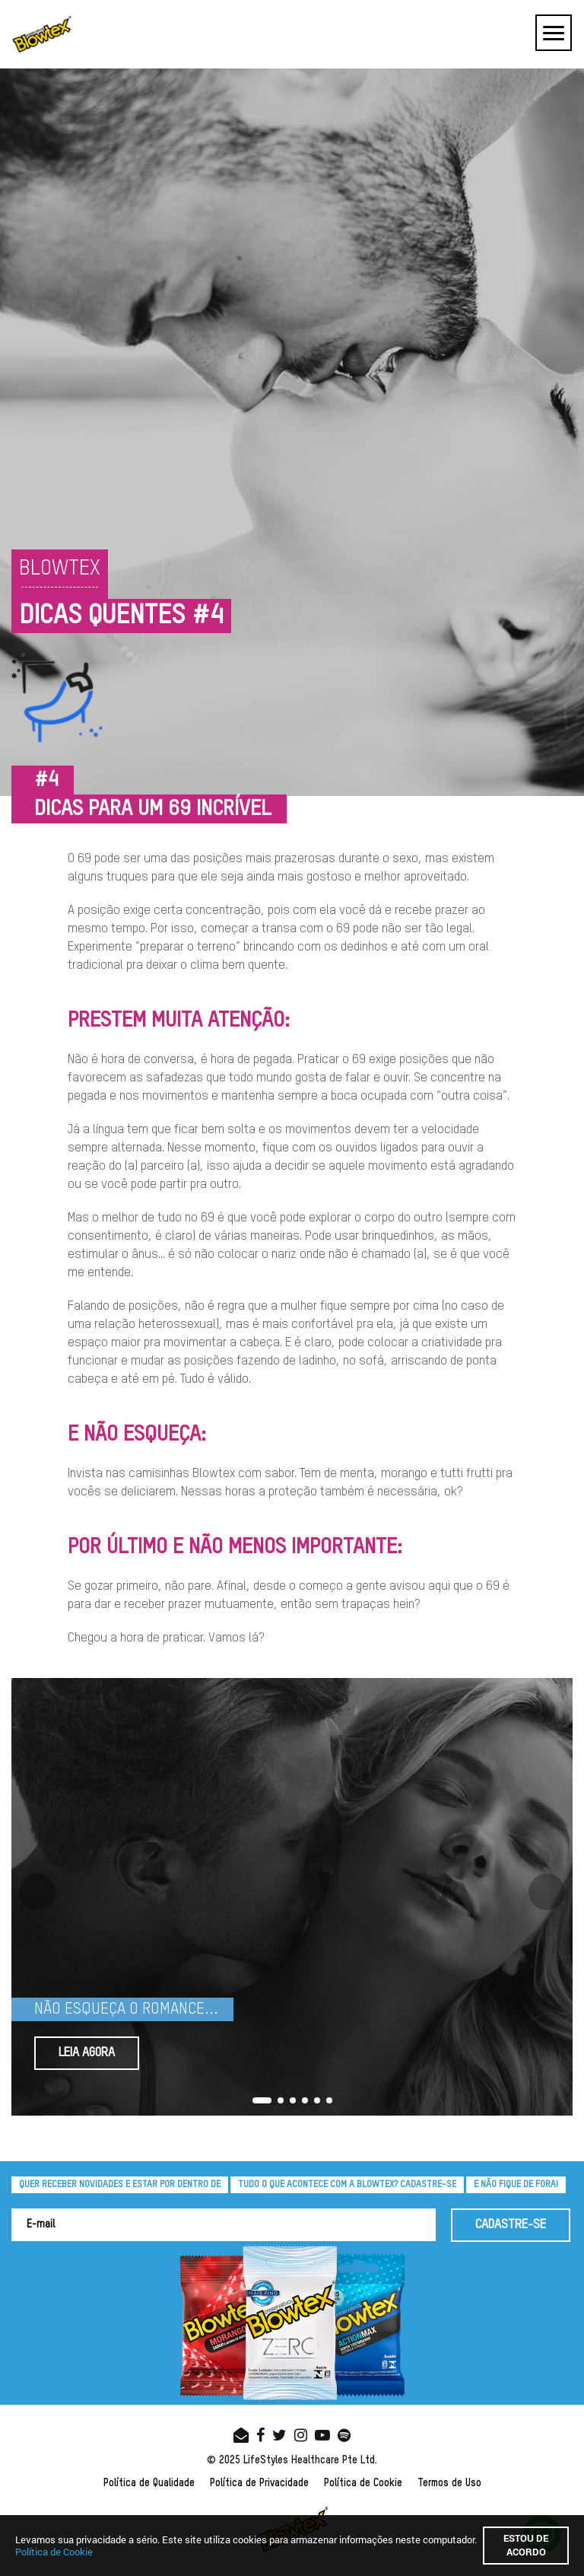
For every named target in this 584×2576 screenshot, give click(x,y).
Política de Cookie (363, 2483)
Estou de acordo (525, 2545)
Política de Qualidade (149, 2483)
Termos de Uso (449, 2483)
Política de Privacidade (259, 2483)
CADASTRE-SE (510, 2224)
